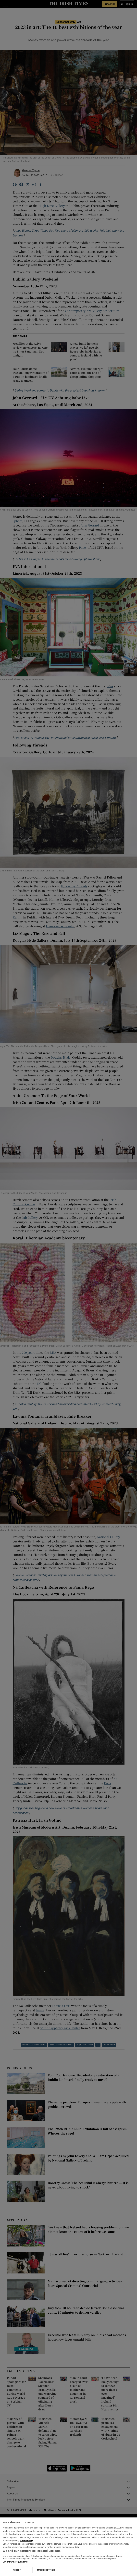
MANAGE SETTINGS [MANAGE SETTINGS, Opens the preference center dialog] (46, 2570)
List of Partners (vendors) (15, 2562)
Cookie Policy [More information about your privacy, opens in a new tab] (26, 2540)
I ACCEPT (16, 2570)
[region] (68, 2546)
